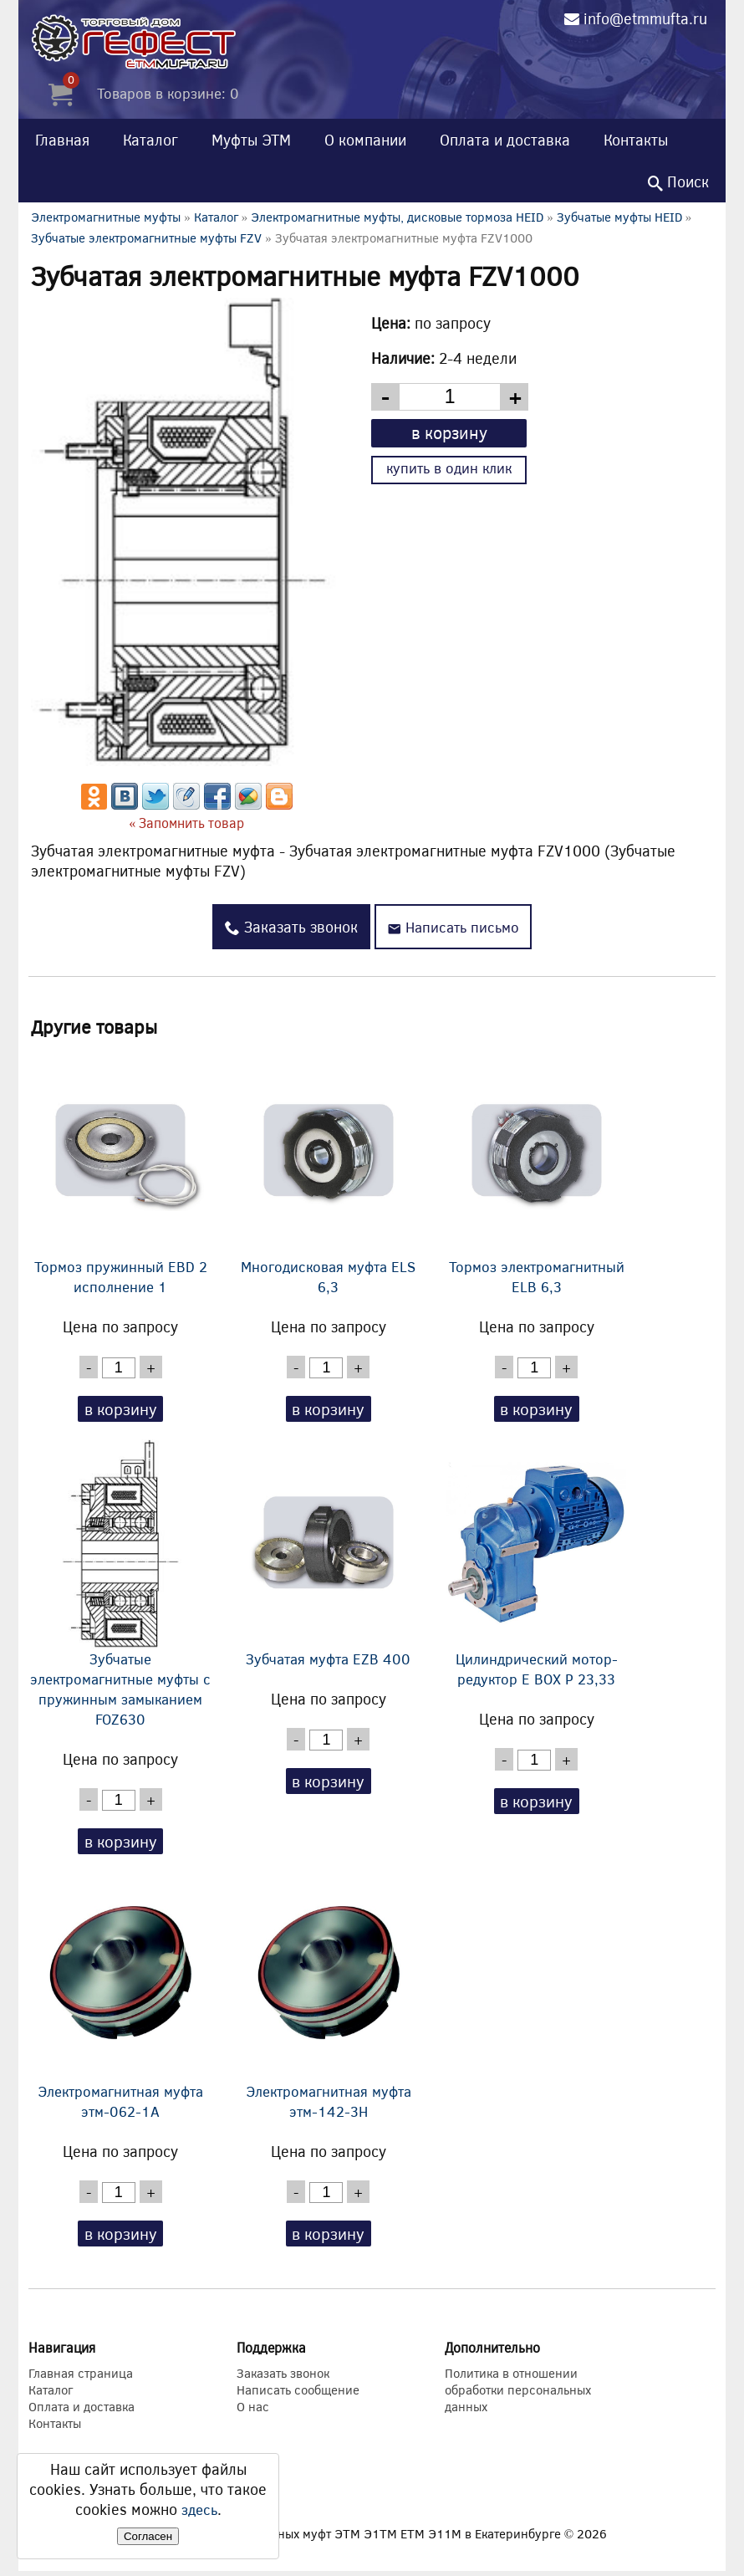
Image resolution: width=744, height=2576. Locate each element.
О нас (253, 2411)
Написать (453, 927)
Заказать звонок (288, 927)
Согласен (148, 2536)
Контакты (636, 140)
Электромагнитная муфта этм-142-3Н (328, 1999)
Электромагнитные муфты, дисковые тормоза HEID (397, 216)
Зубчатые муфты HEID (619, 216)
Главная (62, 140)
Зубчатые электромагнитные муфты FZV (146, 237)
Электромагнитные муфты (106, 216)
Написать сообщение (298, 2394)
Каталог (150, 140)
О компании (365, 140)
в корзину (449, 432)
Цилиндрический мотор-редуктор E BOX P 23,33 (537, 1565)
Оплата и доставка (505, 140)
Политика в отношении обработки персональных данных (518, 2394)
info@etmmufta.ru (645, 18)
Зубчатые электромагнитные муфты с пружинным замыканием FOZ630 (120, 1585)
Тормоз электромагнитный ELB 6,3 (537, 1171)
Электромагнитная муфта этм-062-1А (120, 1999)
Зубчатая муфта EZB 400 (328, 1555)
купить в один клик (449, 467)
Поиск (678, 181)
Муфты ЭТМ (251, 140)
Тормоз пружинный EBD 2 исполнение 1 (120, 1171)
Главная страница (80, 2377)
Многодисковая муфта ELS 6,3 (328, 1171)
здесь (199, 2509)
